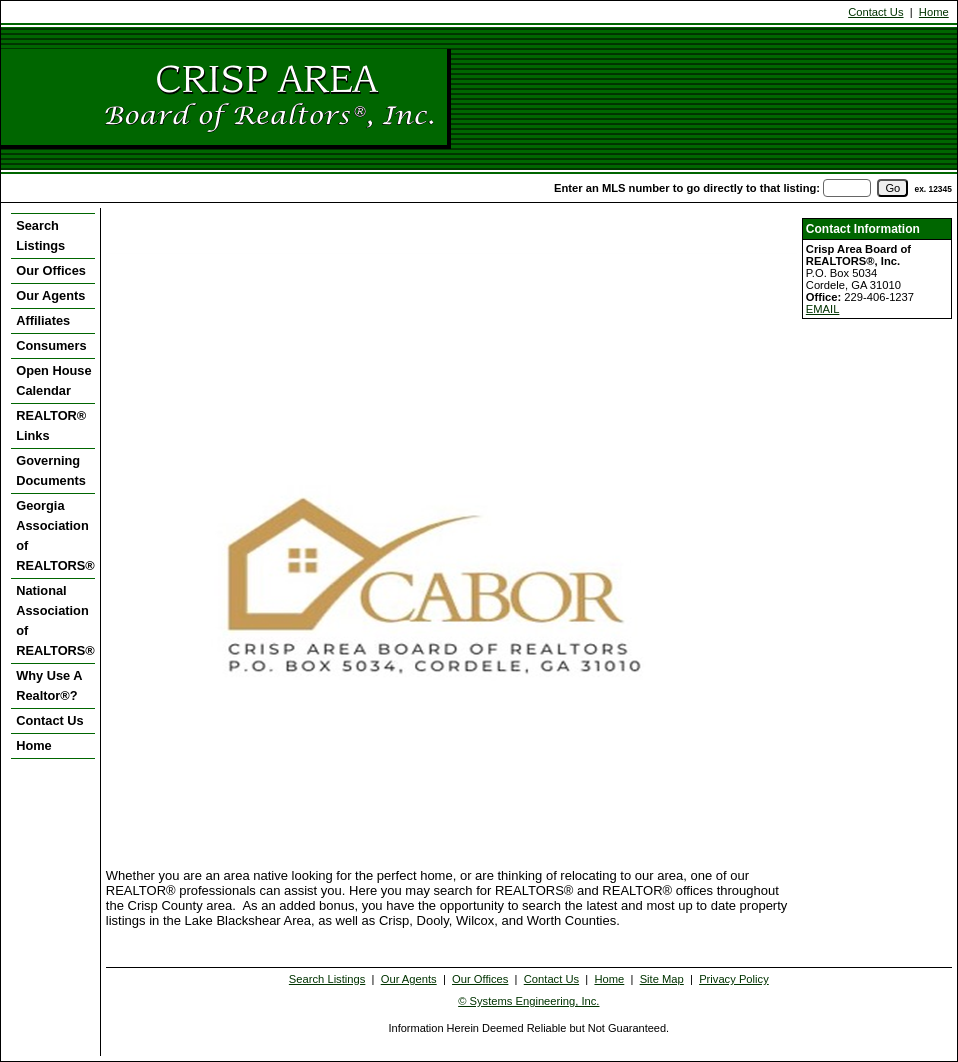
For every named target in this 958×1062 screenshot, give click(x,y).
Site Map (662, 979)
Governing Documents (51, 470)
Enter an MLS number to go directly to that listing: (687, 188)
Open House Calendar (53, 380)
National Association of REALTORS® (55, 620)
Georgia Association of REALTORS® (55, 535)
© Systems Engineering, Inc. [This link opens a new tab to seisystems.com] (528, 1001)
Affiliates (43, 320)
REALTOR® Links (51, 425)
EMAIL (823, 309)
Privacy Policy (734, 979)
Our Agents (50, 295)
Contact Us (875, 12)
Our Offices (51, 270)
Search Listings (40, 235)
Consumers (51, 345)
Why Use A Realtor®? (49, 685)
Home (934, 12)
